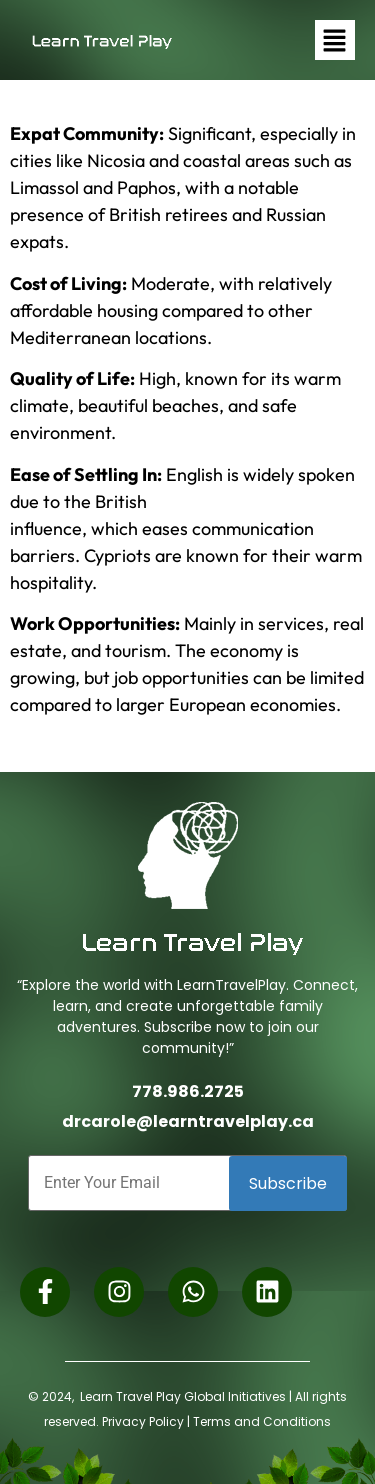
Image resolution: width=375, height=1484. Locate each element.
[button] (335, 40)
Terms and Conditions (262, 1421)
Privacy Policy (143, 1421)
